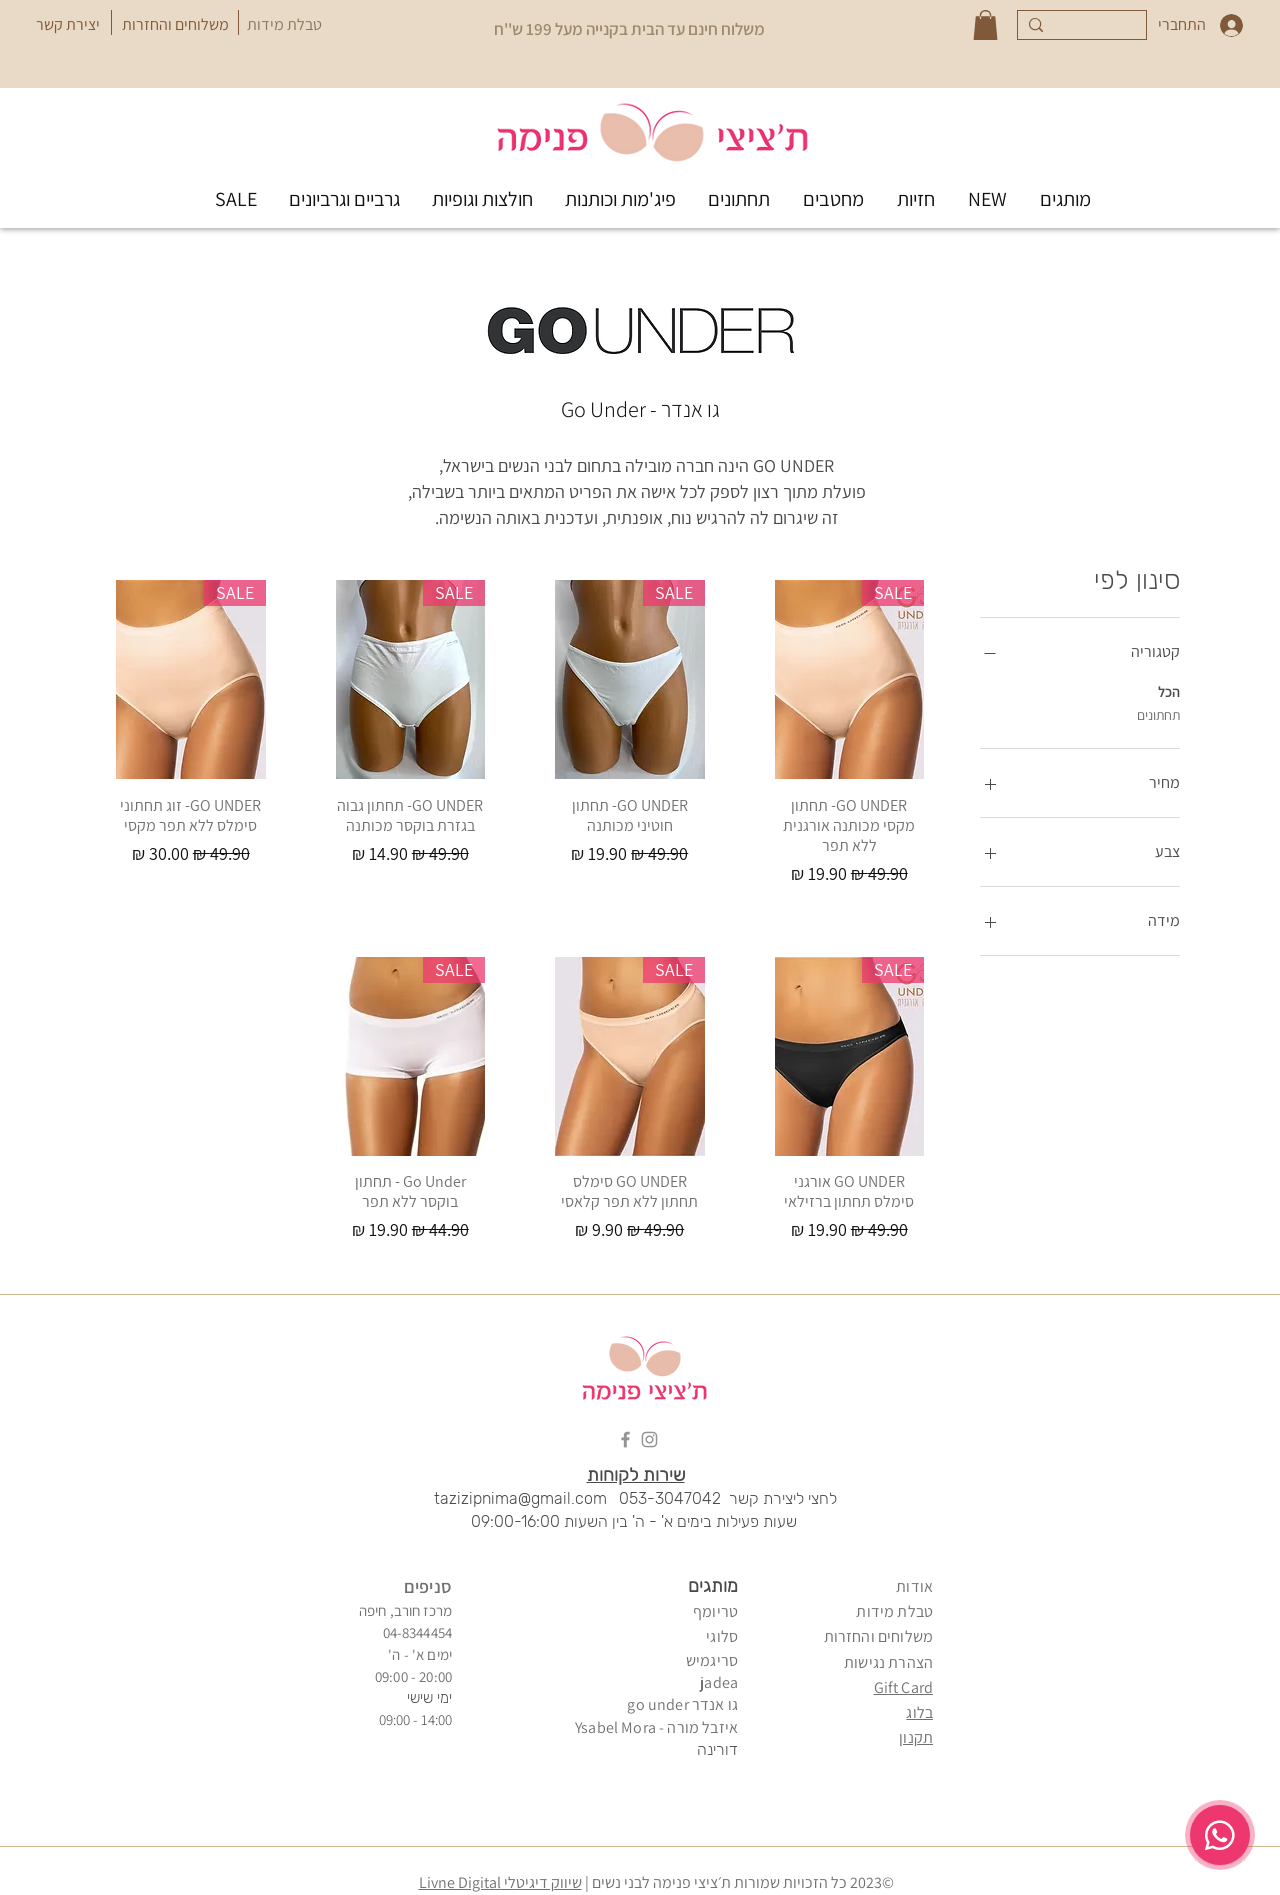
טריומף (715, 1611)
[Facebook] (625, 1439)
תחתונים (1158, 714)
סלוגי (722, 1636)
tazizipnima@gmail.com (520, 1498)
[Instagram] (649, 1439)
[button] (985, 25)
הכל (1169, 691)
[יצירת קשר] (68, 25)
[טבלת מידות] (284, 25)
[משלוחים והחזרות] (175, 25)
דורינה (717, 1749)
